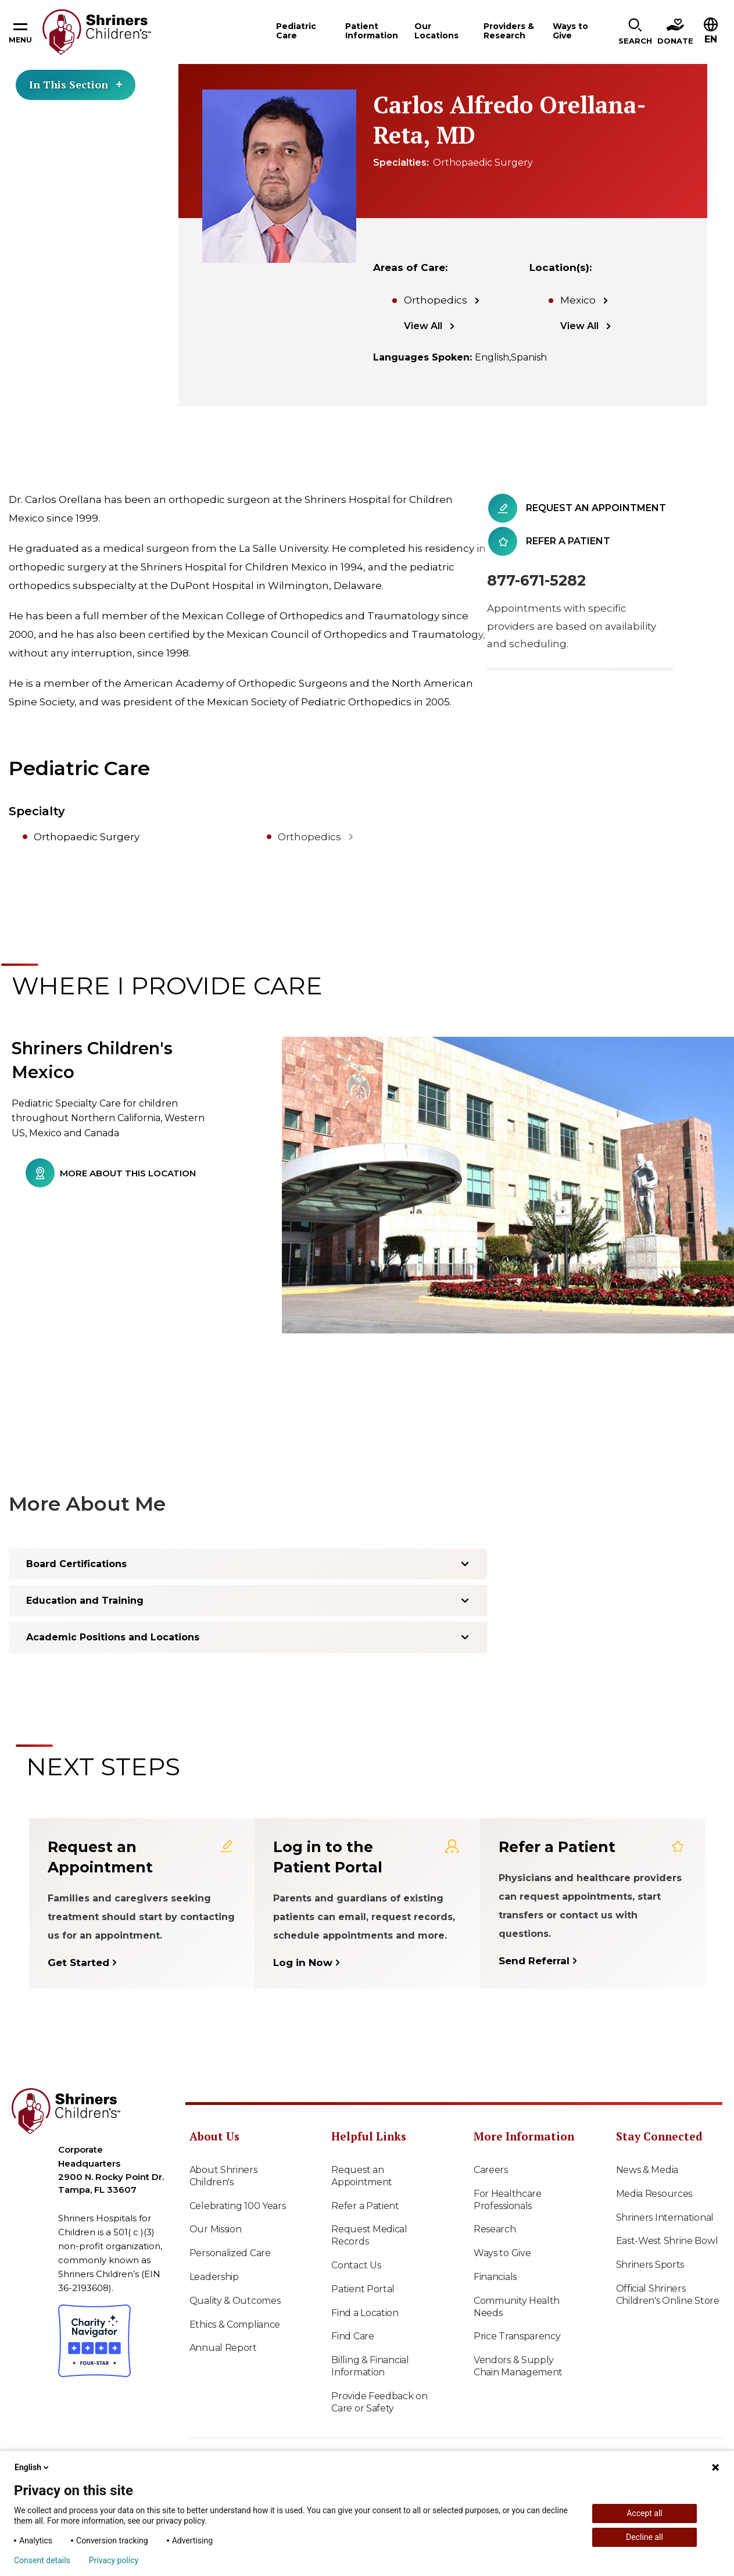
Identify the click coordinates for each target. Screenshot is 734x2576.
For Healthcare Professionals (508, 2199)
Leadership (214, 2276)
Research (495, 2229)
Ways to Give (502, 2253)
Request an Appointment (361, 2176)
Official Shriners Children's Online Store (667, 2294)
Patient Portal (363, 2289)
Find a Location (365, 2312)
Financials (495, 2276)
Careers (491, 2169)
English (33, 2467)
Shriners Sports (650, 2264)
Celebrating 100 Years (237, 2205)
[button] (635, 32)
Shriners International (665, 2217)
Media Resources (654, 2193)
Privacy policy (113, 2560)
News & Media (647, 2169)
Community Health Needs (517, 2306)
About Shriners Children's (223, 2176)
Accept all (644, 2513)
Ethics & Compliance (234, 2324)
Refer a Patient (365, 2205)
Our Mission (215, 2229)
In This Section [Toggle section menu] (75, 84)
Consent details (42, 2560)
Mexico (578, 300)
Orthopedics (435, 300)
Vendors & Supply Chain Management (518, 2366)
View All (423, 325)
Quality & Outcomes (235, 2300)
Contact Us (356, 2265)
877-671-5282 (536, 580)
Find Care (352, 2336)
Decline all (644, 2537)
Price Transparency (517, 2336)
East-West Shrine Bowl (667, 2240)
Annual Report (223, 2347)
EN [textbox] (710, 39)
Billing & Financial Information (370, 2366)
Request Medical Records (369, 2235)
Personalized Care (230, 2253)
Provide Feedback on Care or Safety (379, 2402)
